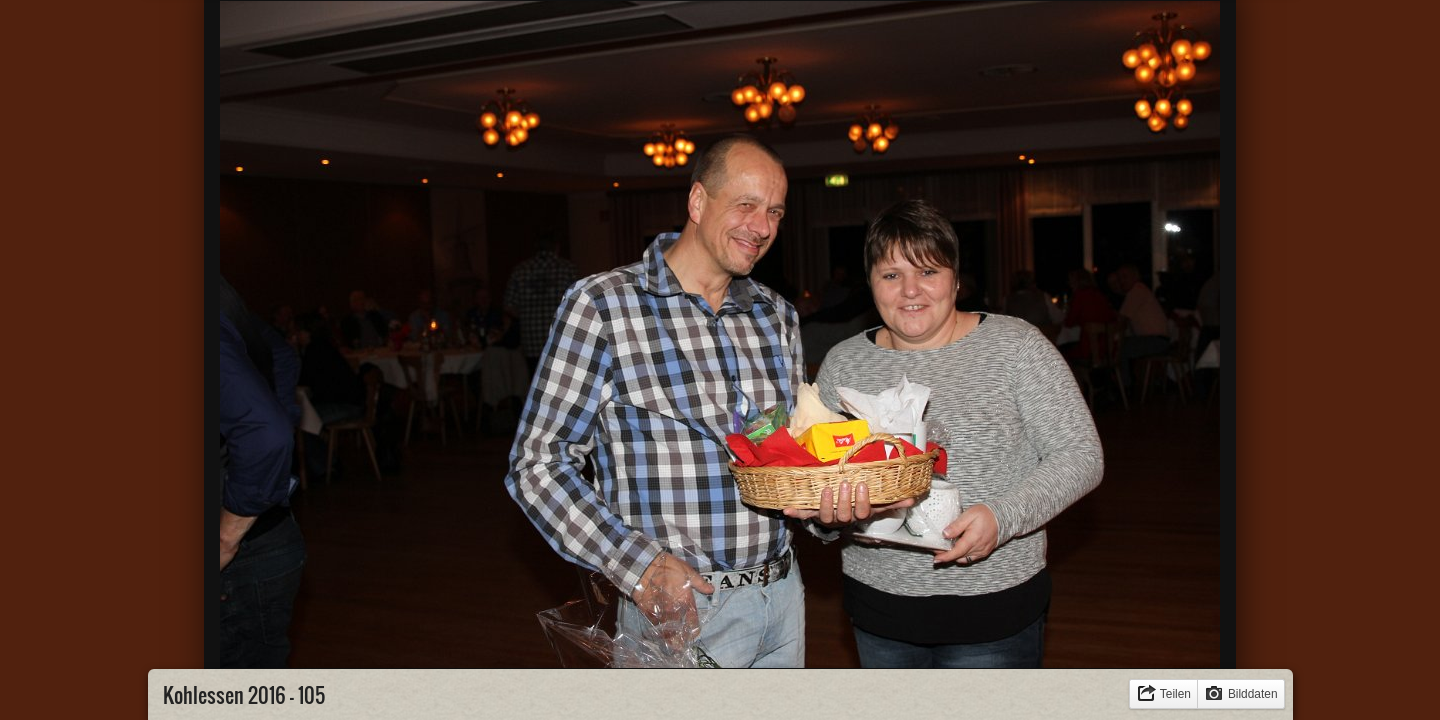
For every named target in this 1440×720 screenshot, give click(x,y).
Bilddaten (1253, 694)
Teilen (1175, 694)
